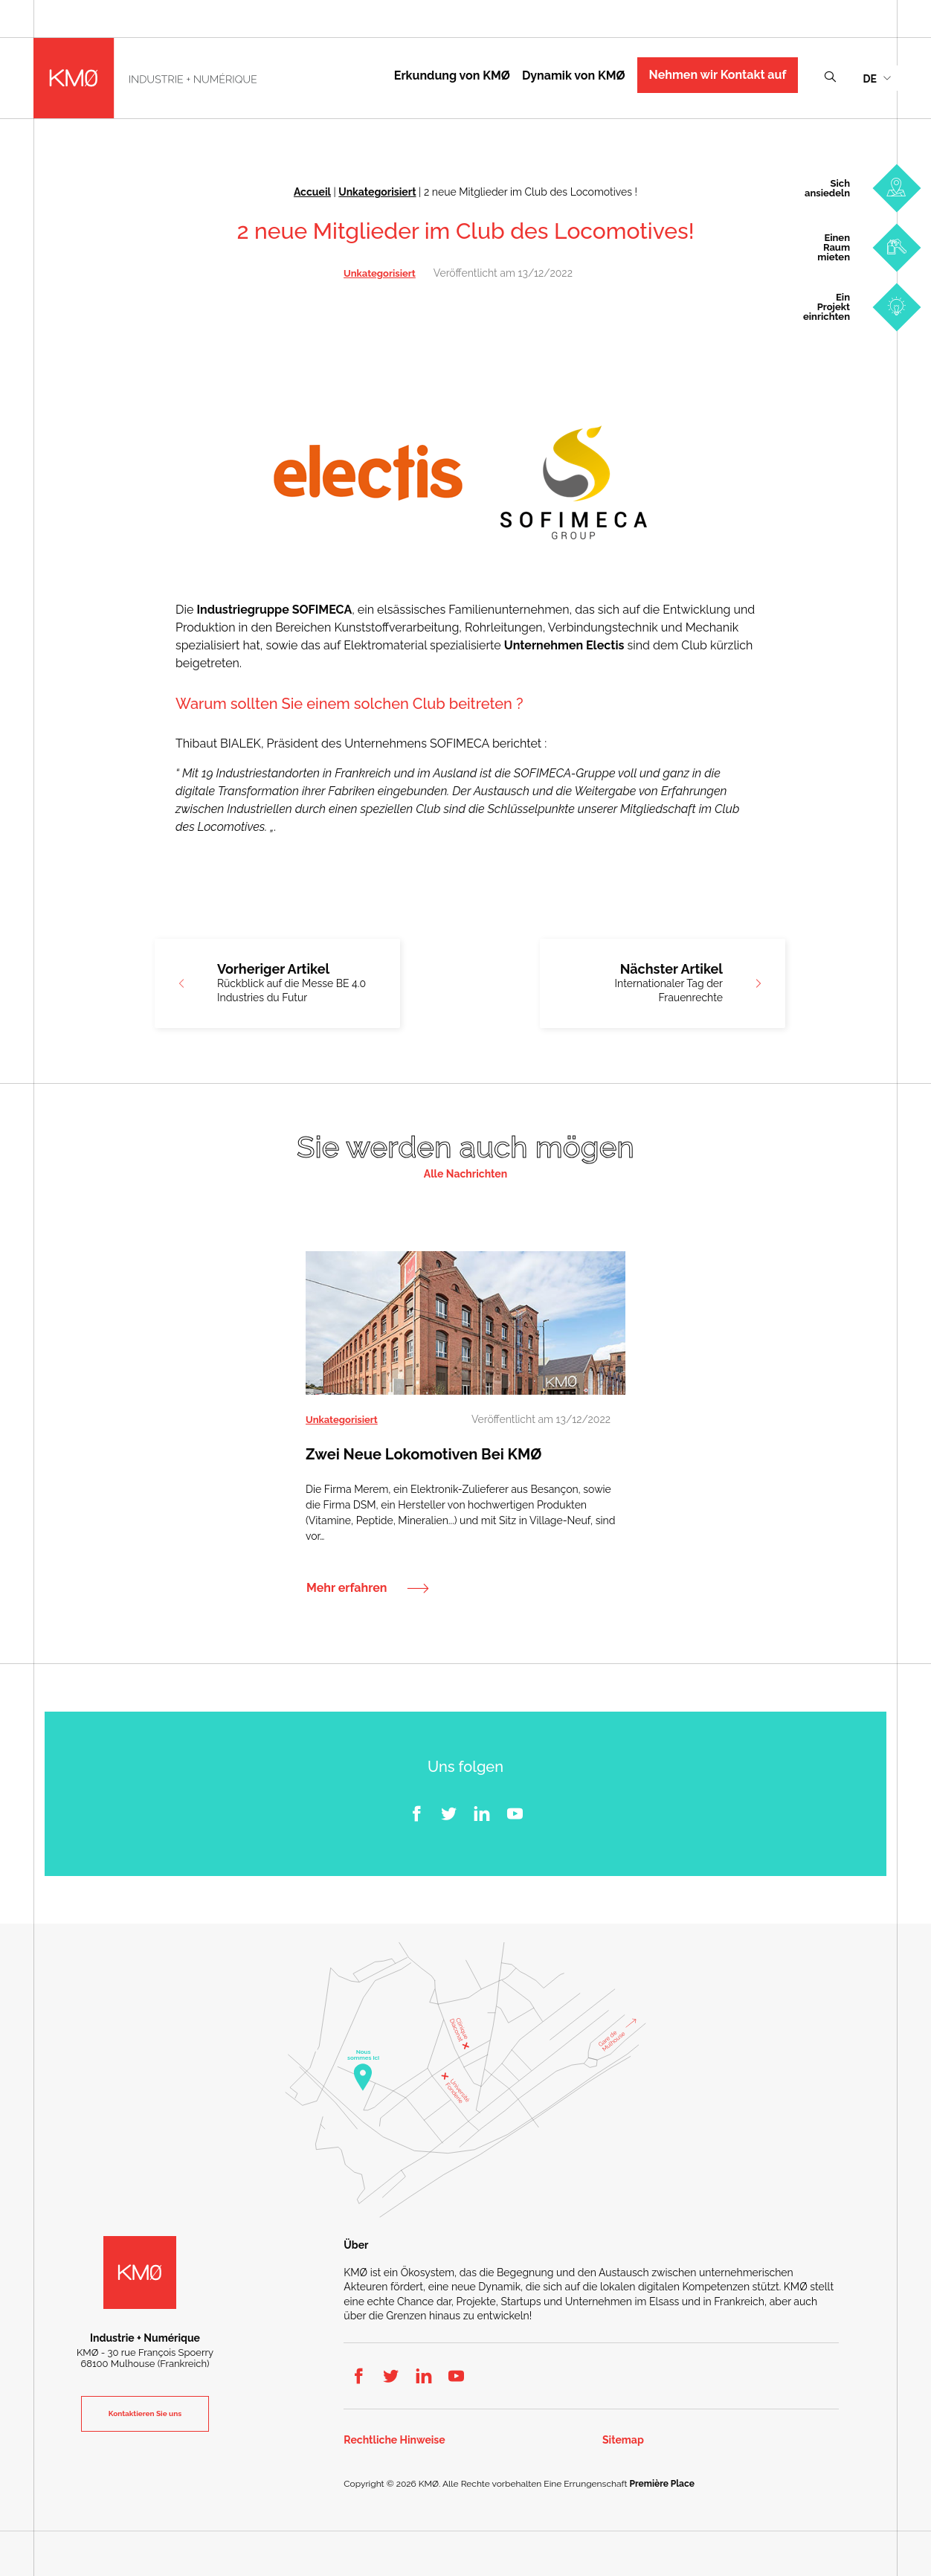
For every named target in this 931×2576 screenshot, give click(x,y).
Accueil (312, 192)
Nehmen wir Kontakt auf (718, 75)
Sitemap (623, 2440)
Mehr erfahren (346, 1587)
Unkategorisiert (377, 192)
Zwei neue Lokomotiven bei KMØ (423, 1453)
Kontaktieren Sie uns (145, 2413)
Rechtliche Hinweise (394, 2440)
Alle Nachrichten (465, 1174)
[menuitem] (877, 77)
